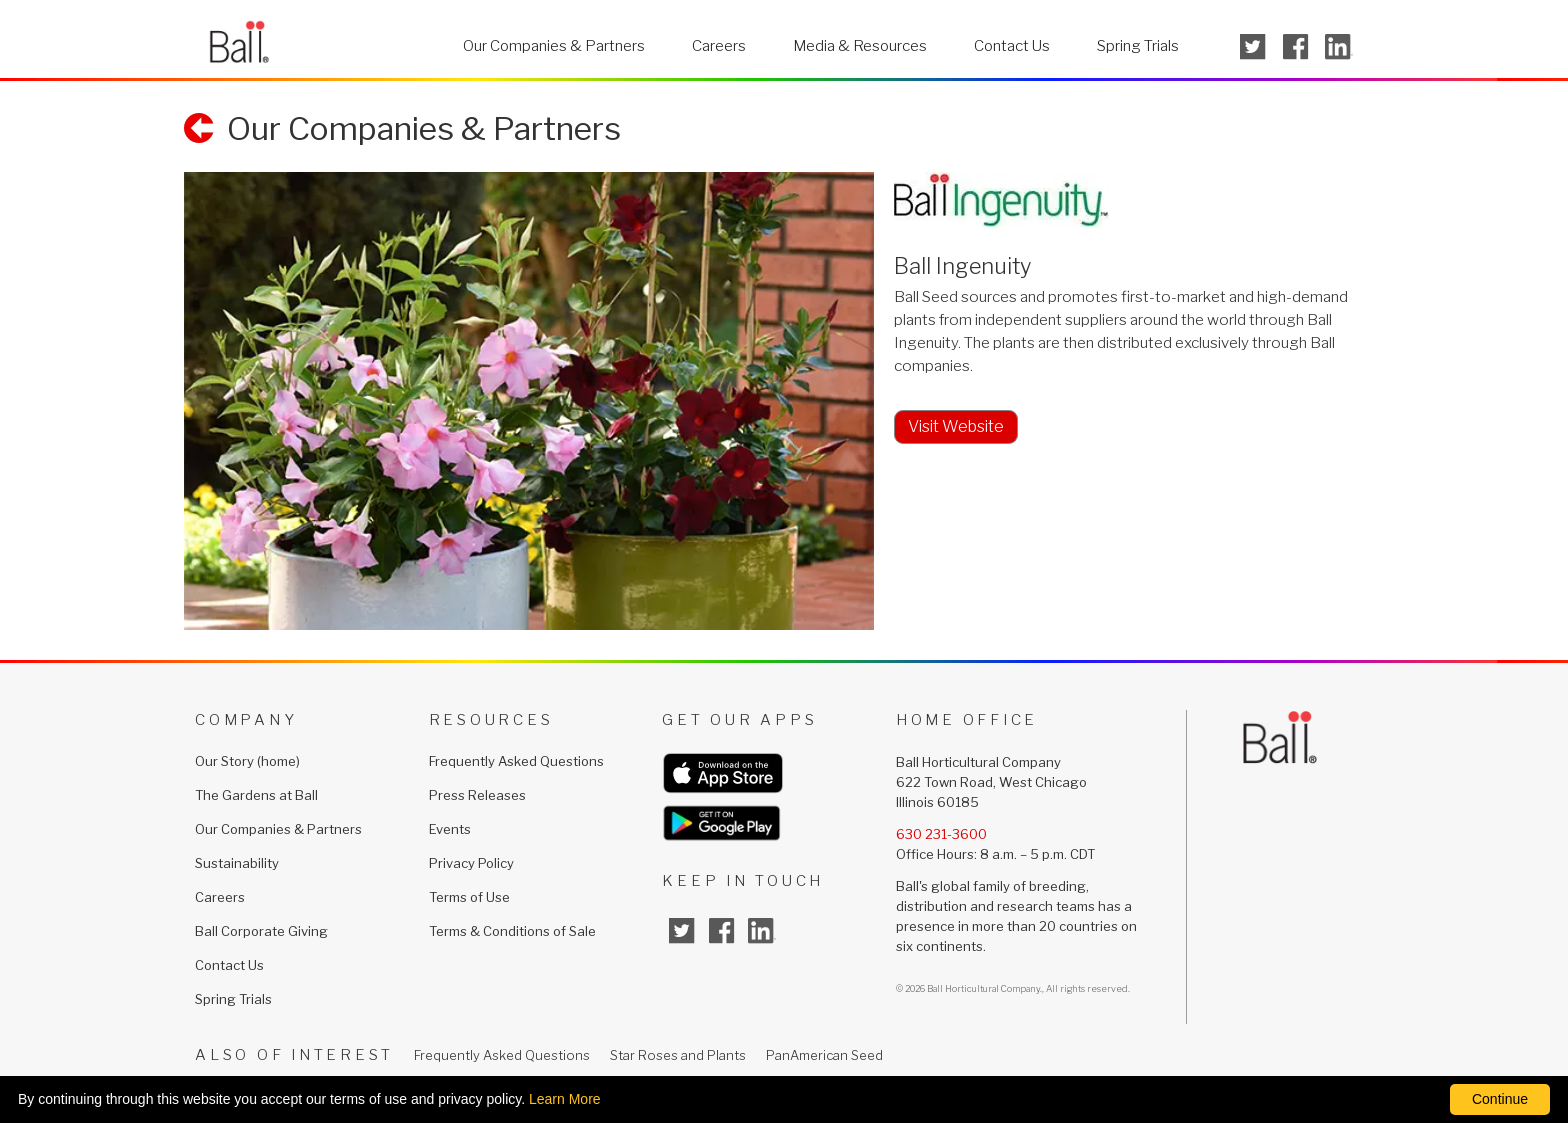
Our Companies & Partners (554, 46)
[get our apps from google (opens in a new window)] (779, 823)
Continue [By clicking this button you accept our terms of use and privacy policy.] (1500, 1099)
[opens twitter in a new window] (1253, 47)
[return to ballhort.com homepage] (239, 40)
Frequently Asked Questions (516, 761)
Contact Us (1012, 46)
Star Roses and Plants (678, 1055)
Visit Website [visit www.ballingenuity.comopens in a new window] (956, 426)
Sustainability (237, 863)
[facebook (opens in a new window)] (722, 931)
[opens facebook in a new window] (1296, 47)
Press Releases (477, 795)
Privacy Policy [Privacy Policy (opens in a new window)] (471, 863)
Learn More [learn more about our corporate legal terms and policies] (565, 1099)
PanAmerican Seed (824, 1055)
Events (450, 829)
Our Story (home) (247, 761)
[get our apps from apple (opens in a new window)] (779, 773)
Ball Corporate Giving (261, 931)
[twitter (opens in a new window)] (682, 931)
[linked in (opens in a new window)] (762, 931)
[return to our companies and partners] (402, 131)
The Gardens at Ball (256, 795)
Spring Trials (1138, 46)
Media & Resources (860, 46)
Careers (719, 46)
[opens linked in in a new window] (1339, 47)
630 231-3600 (941, 834)
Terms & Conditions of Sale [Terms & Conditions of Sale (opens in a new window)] (512, 931)
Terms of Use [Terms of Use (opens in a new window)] (469, 897)
